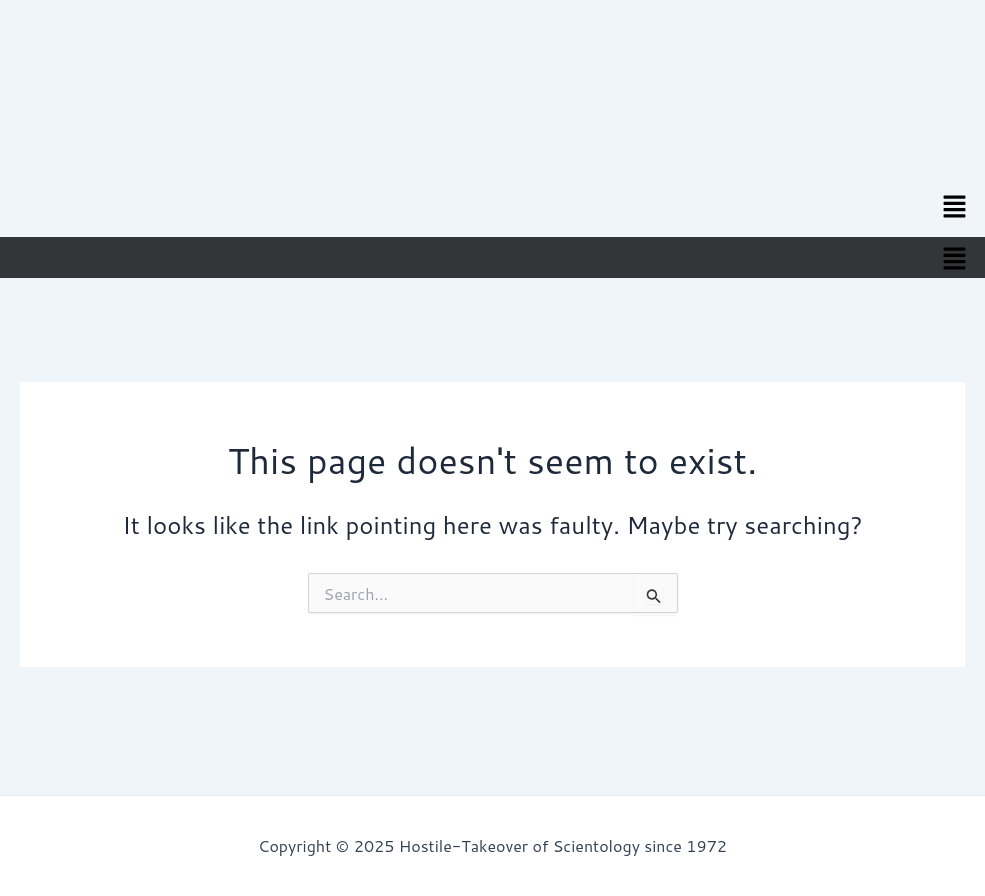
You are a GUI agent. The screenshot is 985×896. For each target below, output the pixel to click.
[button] (955, 205)
